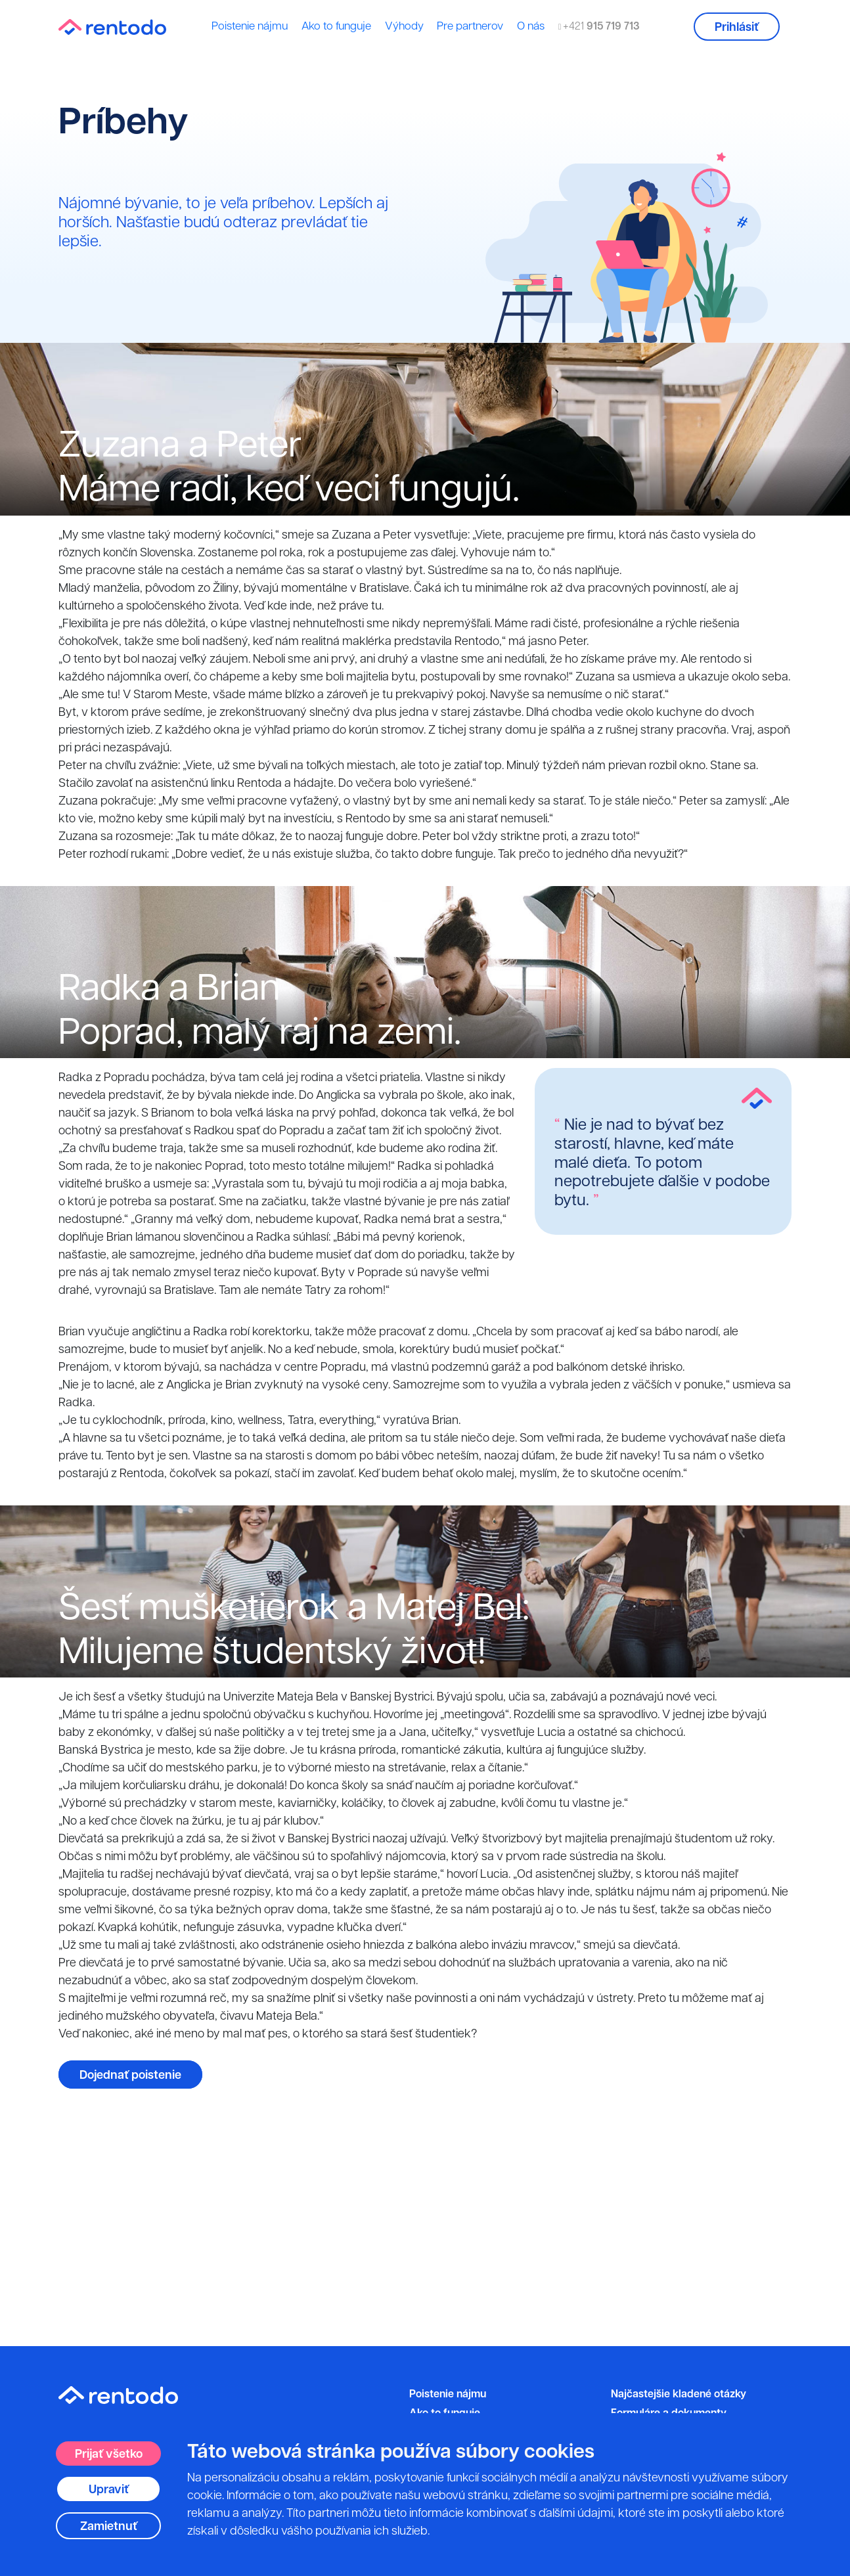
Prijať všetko (109, 2453)
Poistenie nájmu (250, 26)
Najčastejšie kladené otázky (678, 2393)
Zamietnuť (108, 2526)
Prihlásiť (737, 26)
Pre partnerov (470, 26)
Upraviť (109, 2489)
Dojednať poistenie (130, 2074)
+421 (599, 25)
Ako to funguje (336, 26)
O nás (531, 26)
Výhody (404, 26)
